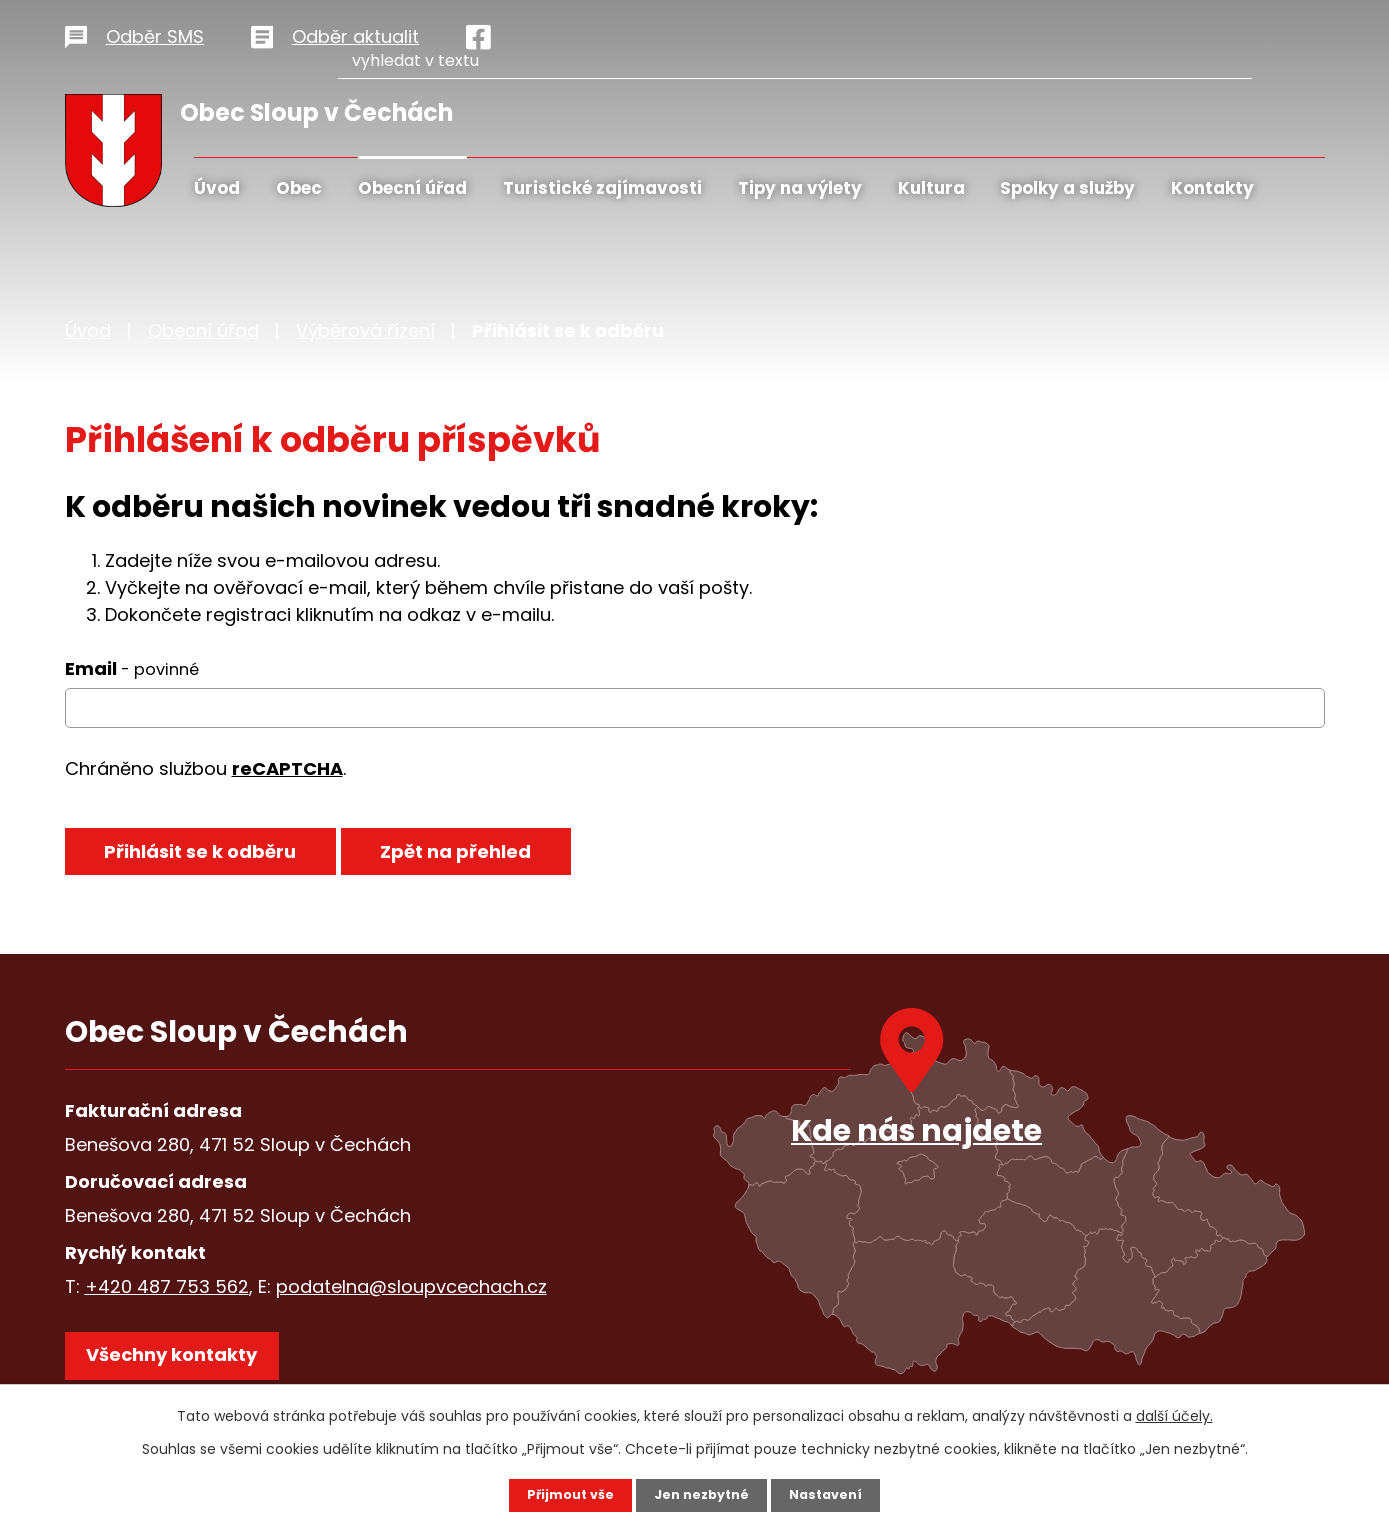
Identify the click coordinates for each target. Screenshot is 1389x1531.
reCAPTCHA (287, 768)
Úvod (217, 188)
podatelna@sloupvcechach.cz (411, 1286)
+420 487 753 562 (167, 1286)
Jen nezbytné (702, 1494)
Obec (299, 188)
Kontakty (1212, 188)
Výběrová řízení (365, 330)
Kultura (931, 188)
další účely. (1174, 1414)
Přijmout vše (562, 1494)
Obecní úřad (412, 188)
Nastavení (835, 1494)
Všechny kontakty (184, 1365)
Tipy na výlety (800, 188)
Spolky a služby (1067, 188)
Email (132, 668)
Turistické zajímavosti (602, 188)
